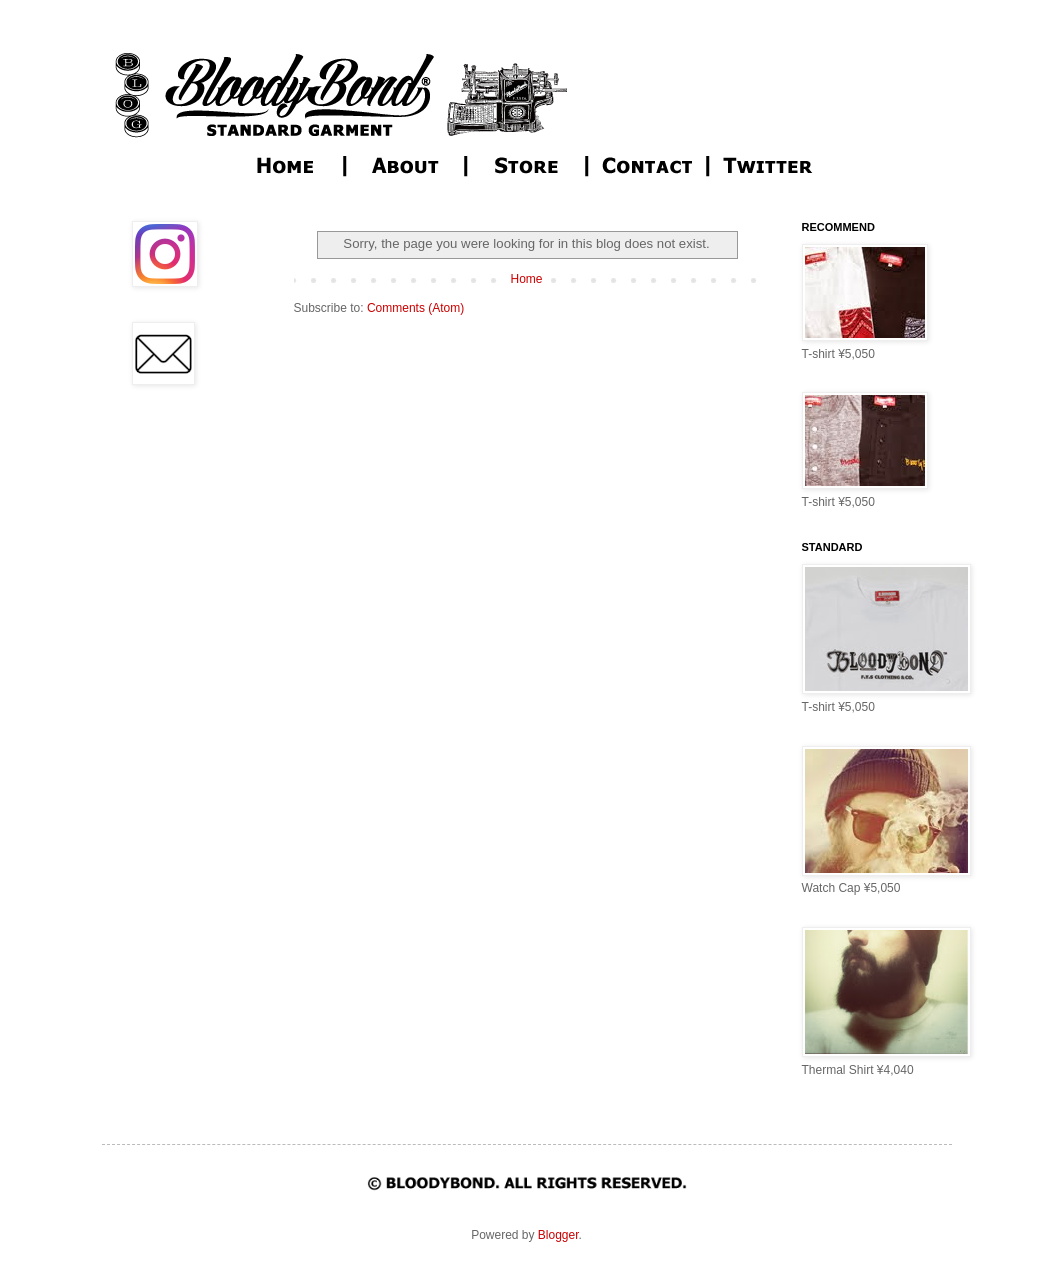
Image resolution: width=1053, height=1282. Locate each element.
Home (526, 279)
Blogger (558, 1235)
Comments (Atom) (415, 308)
